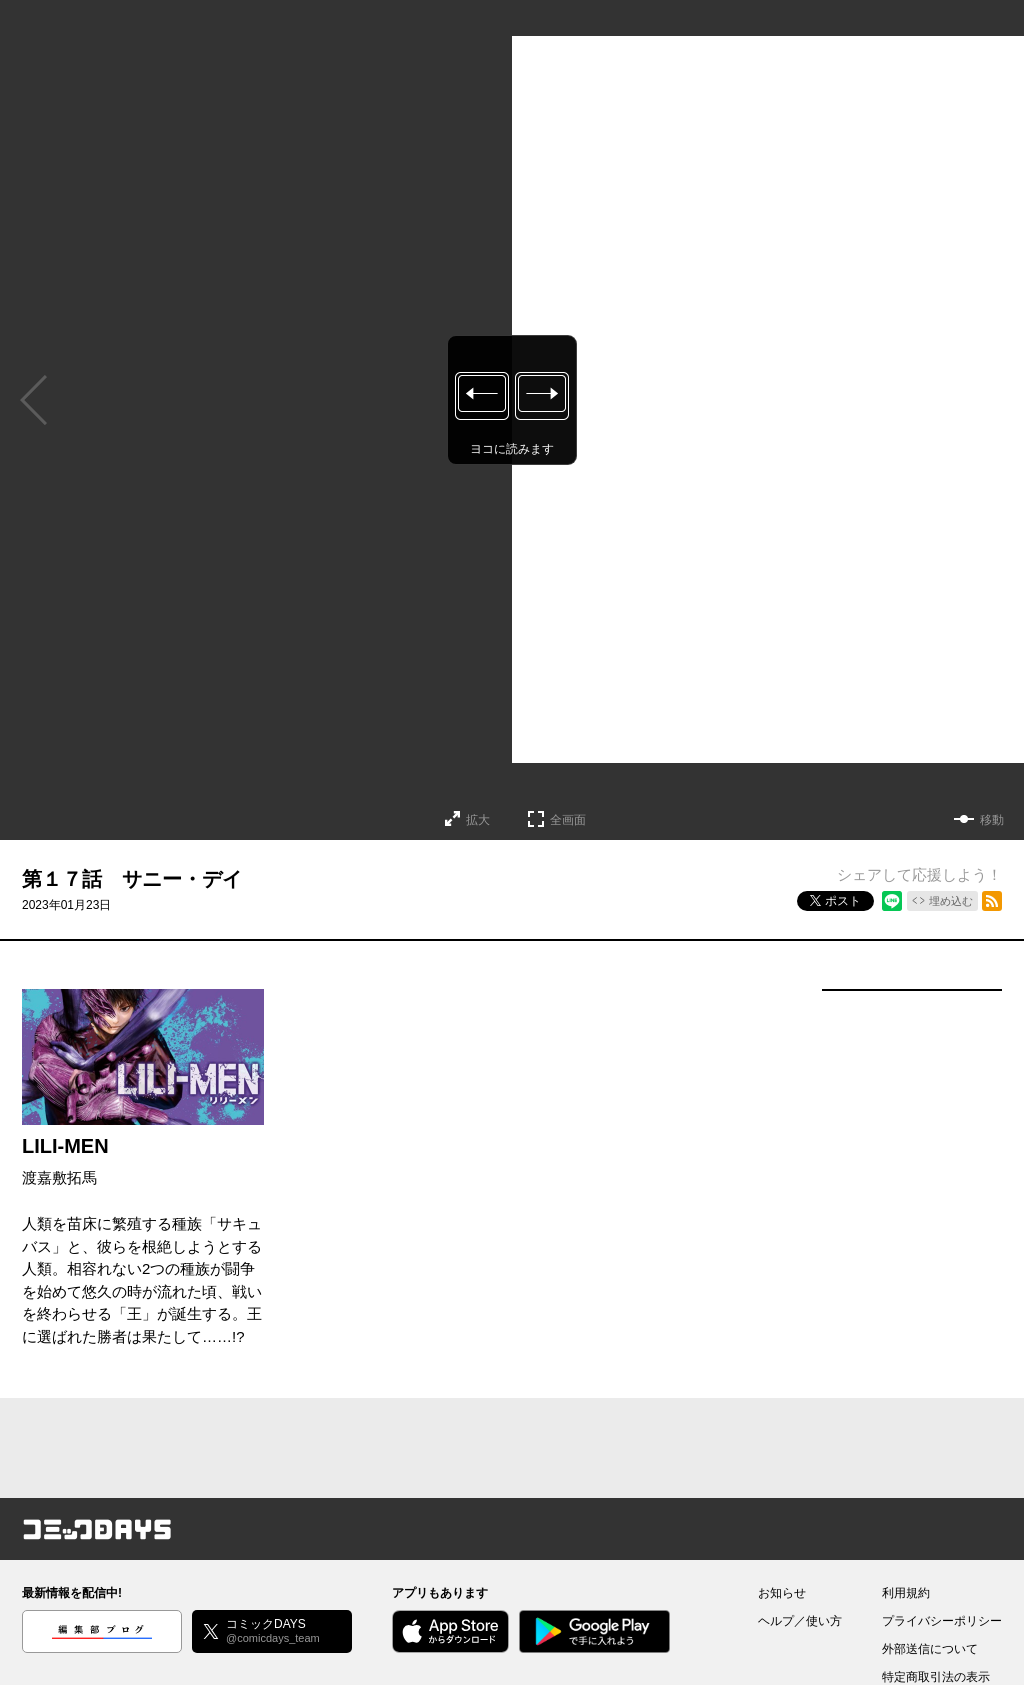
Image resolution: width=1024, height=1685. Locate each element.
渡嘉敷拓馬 (59, 1177)
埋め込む (951, 901)
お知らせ (782, 1593)
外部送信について (930, 1649)
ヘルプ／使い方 (800, 1621)
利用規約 (906, 1593)
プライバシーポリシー (942, 1621)
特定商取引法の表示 (936, 1677)
